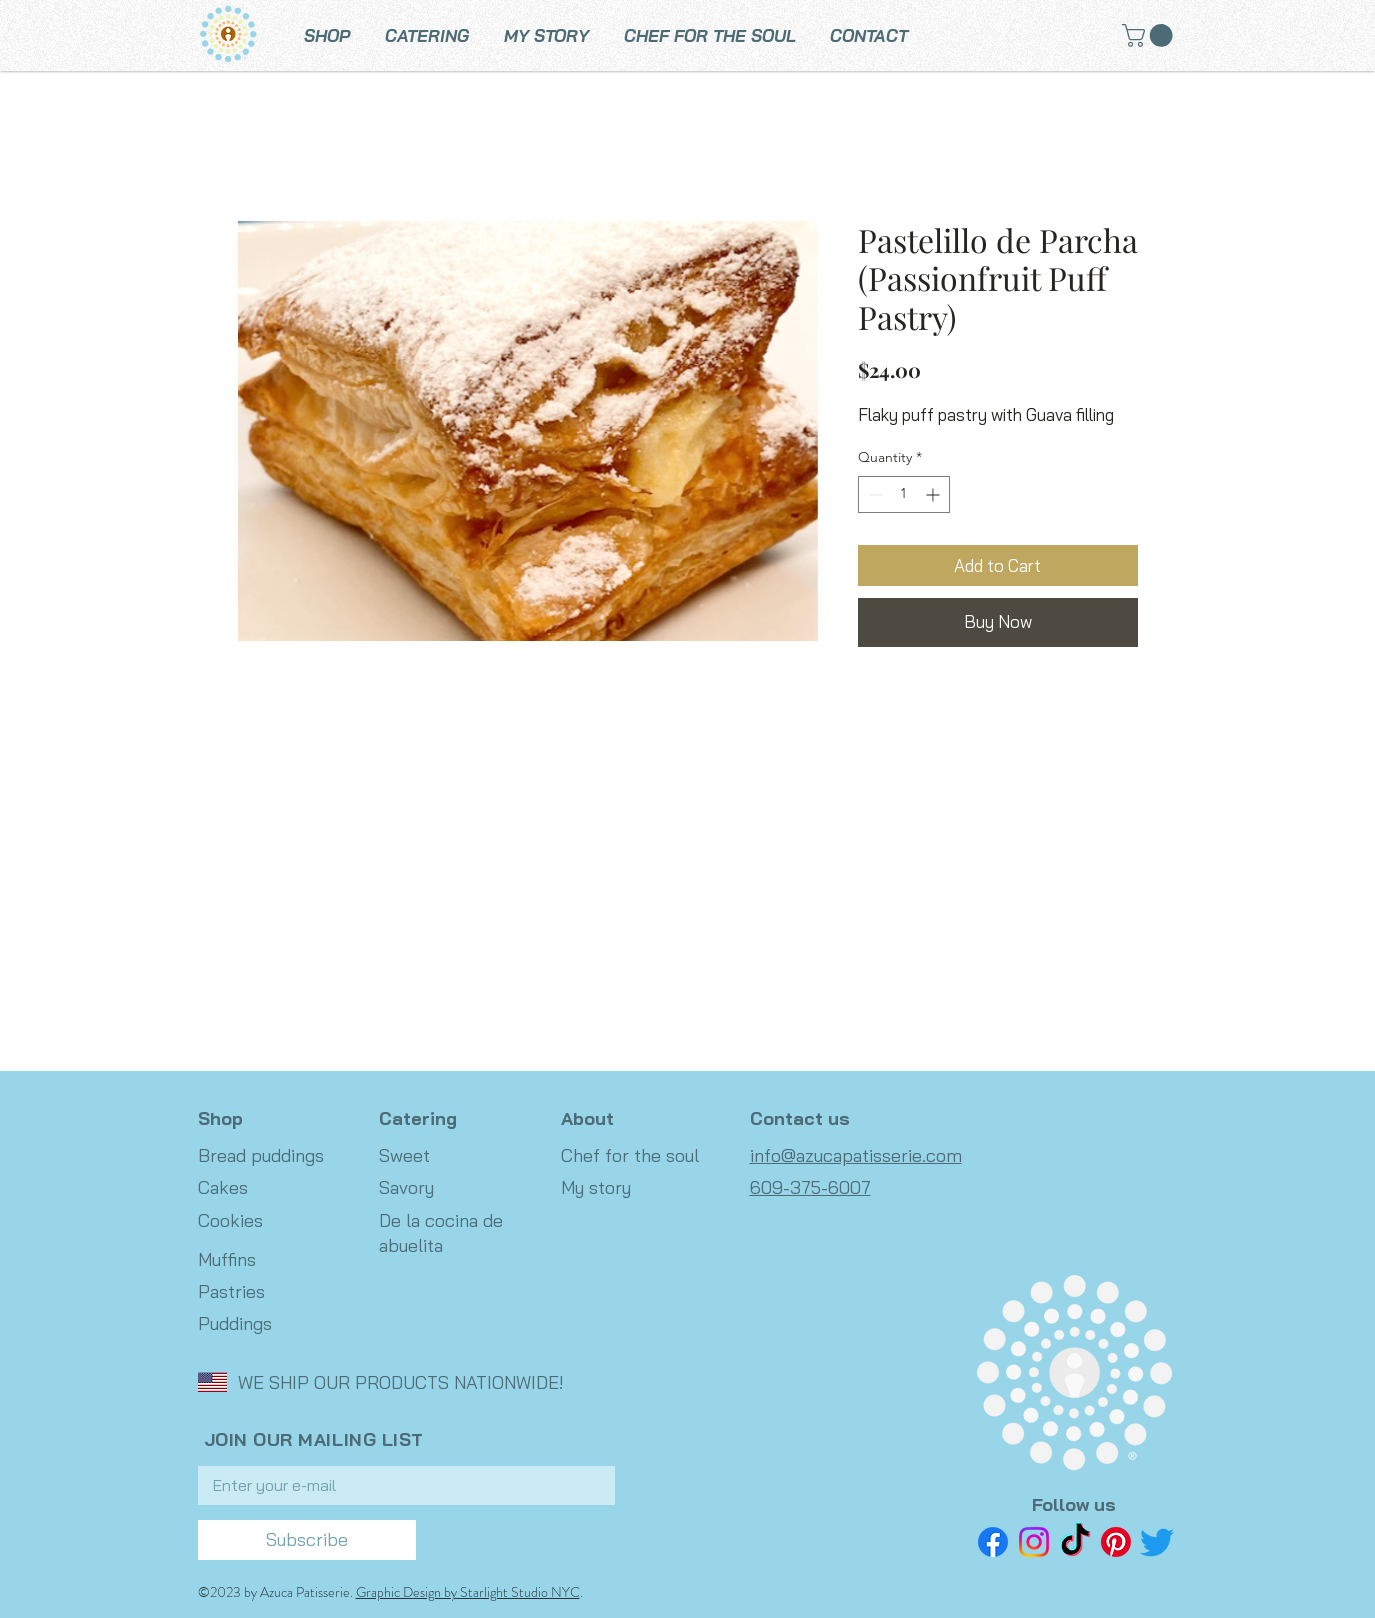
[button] (1150, 35)
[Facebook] (993, 1542)
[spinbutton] (904, 494)
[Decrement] (873, 494)
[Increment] (934, 494)
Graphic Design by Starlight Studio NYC (468, 1592)
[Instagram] (1034, 1542)
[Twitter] (1157, 1542)
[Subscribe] (307, 1540)
